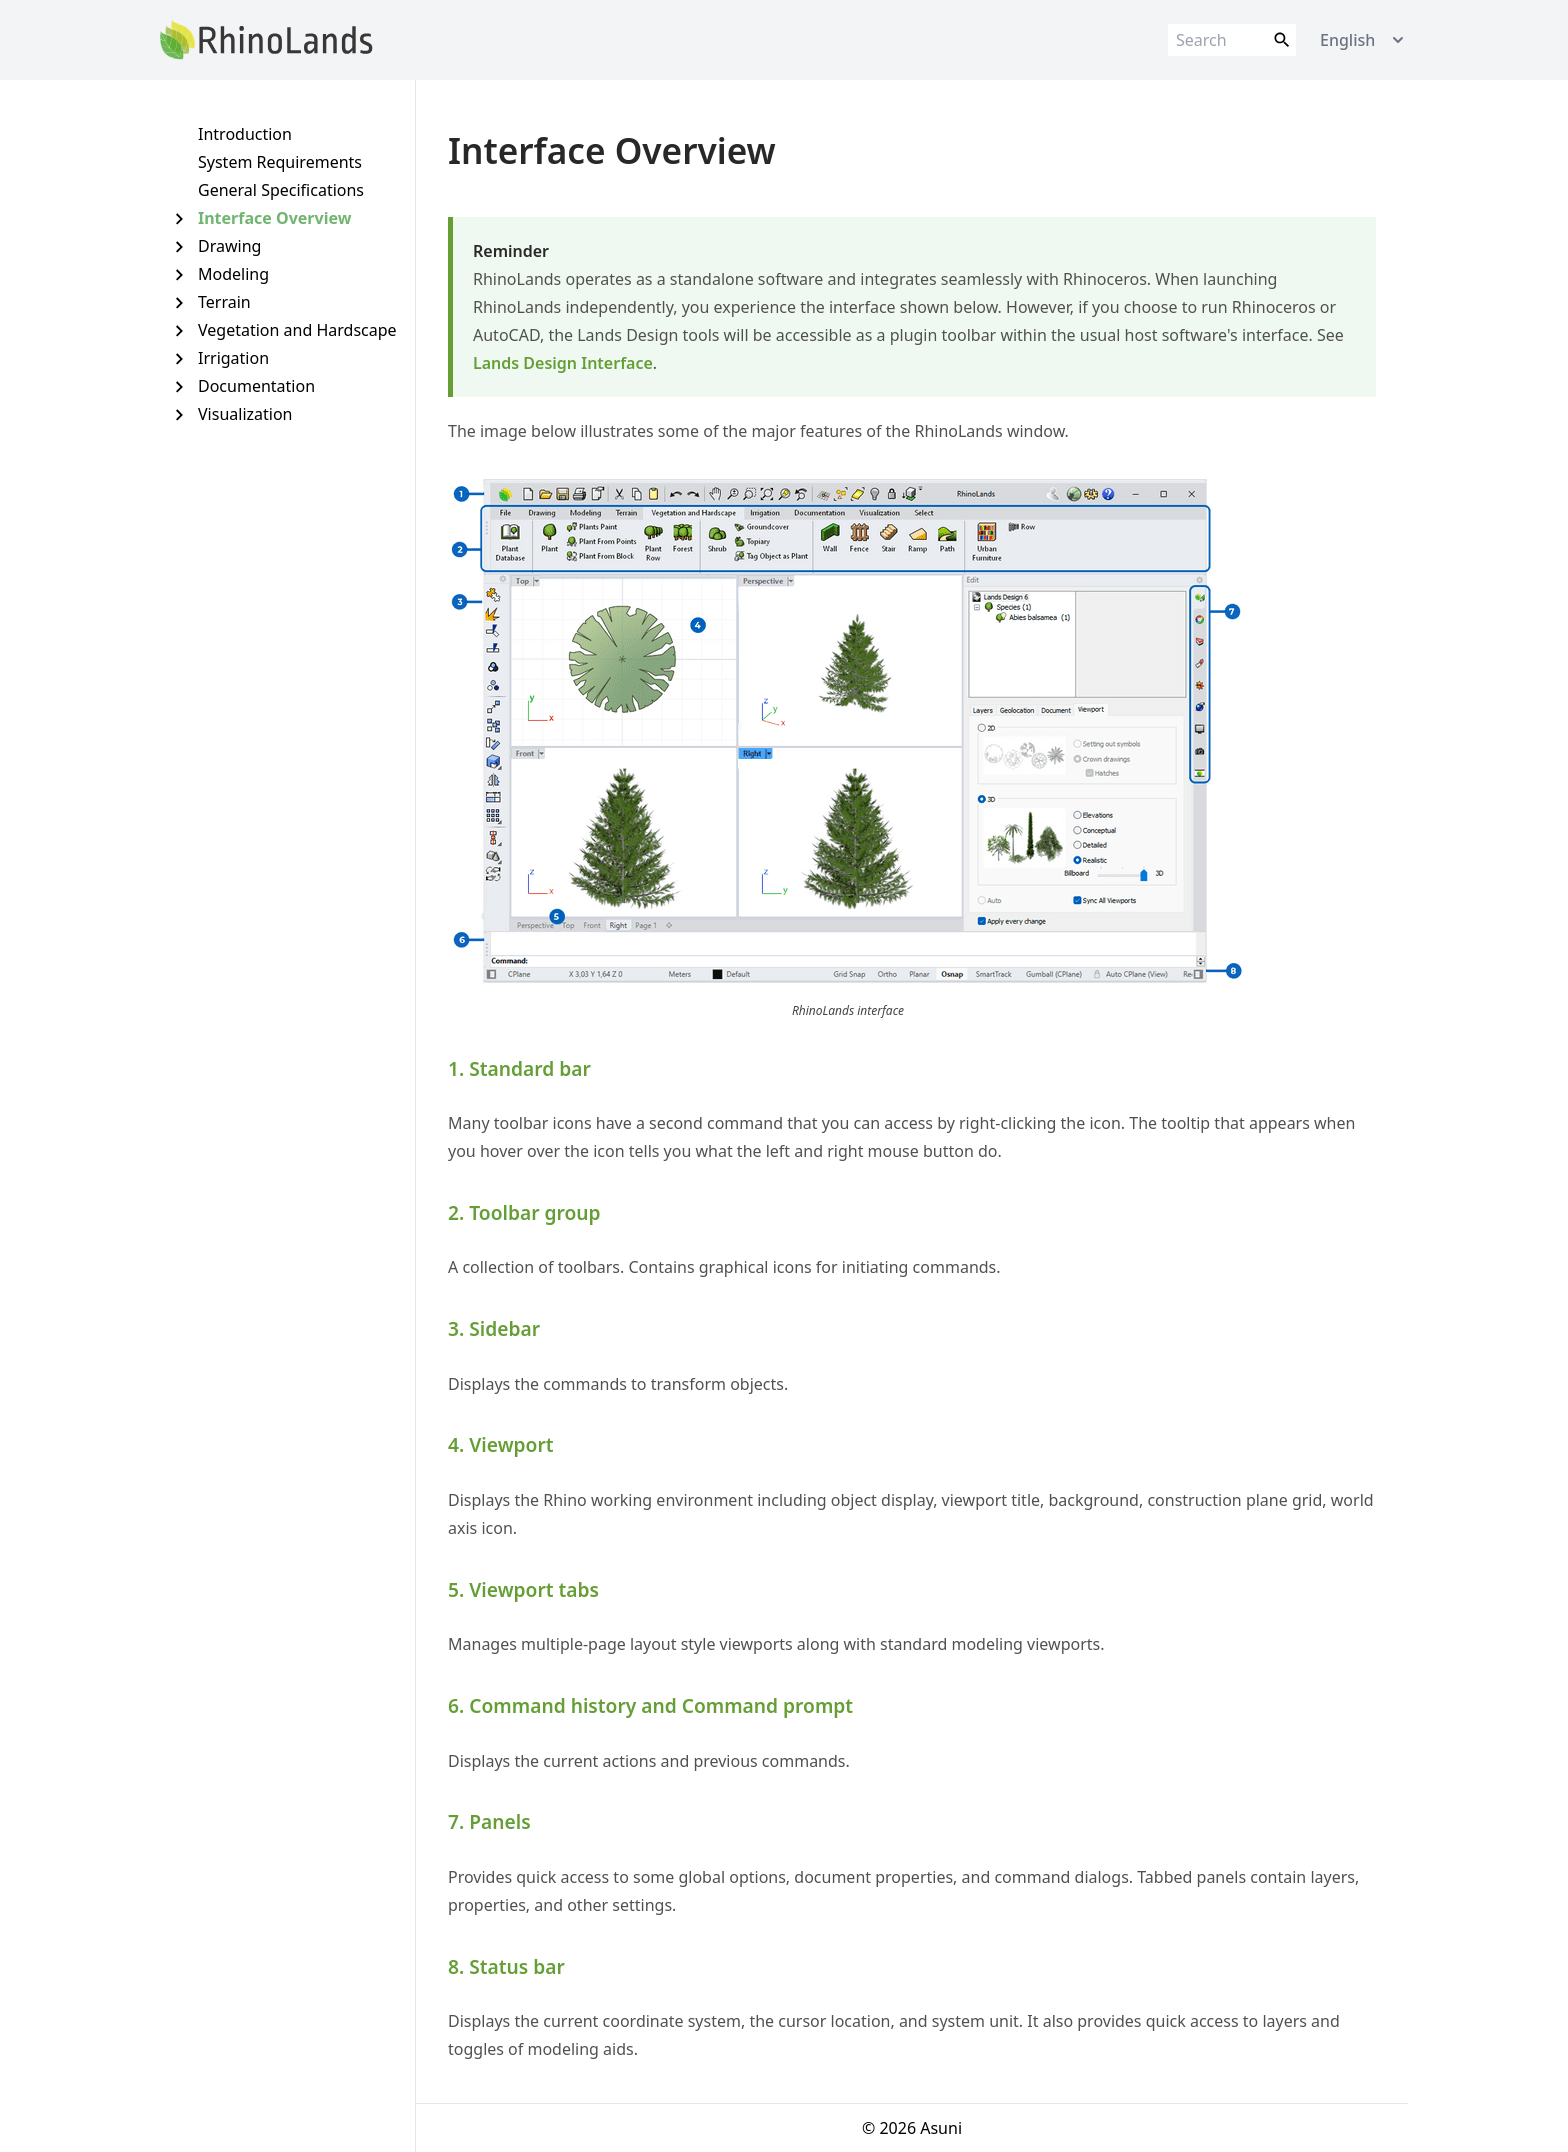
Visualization (245, 414)
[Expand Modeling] (179, 274)
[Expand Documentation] (179, 386)
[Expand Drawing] (179, 246)
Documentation (256, 386)
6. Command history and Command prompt (650, 1705)
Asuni (941, 2128)
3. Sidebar (494, 1328)
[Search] (1232, 40)
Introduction (245, 134)
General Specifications (281, 190)
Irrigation (233, 358)
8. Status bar (506, 1966)
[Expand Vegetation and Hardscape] (179, 330)
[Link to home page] (267, 40)
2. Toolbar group (524, 1212)
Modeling (233, 274)
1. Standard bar (519, 1068)
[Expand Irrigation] (179, 358)
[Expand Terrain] (179, 302)
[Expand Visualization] (179, 414)
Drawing (229, 246)
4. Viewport (501, 1444)
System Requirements (280, 162)
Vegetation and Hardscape (297, 330)
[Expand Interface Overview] (179, 218)
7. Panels (489, 1821)
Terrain (224, 302)
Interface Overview (274, 218)
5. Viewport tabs (523, 1589)
